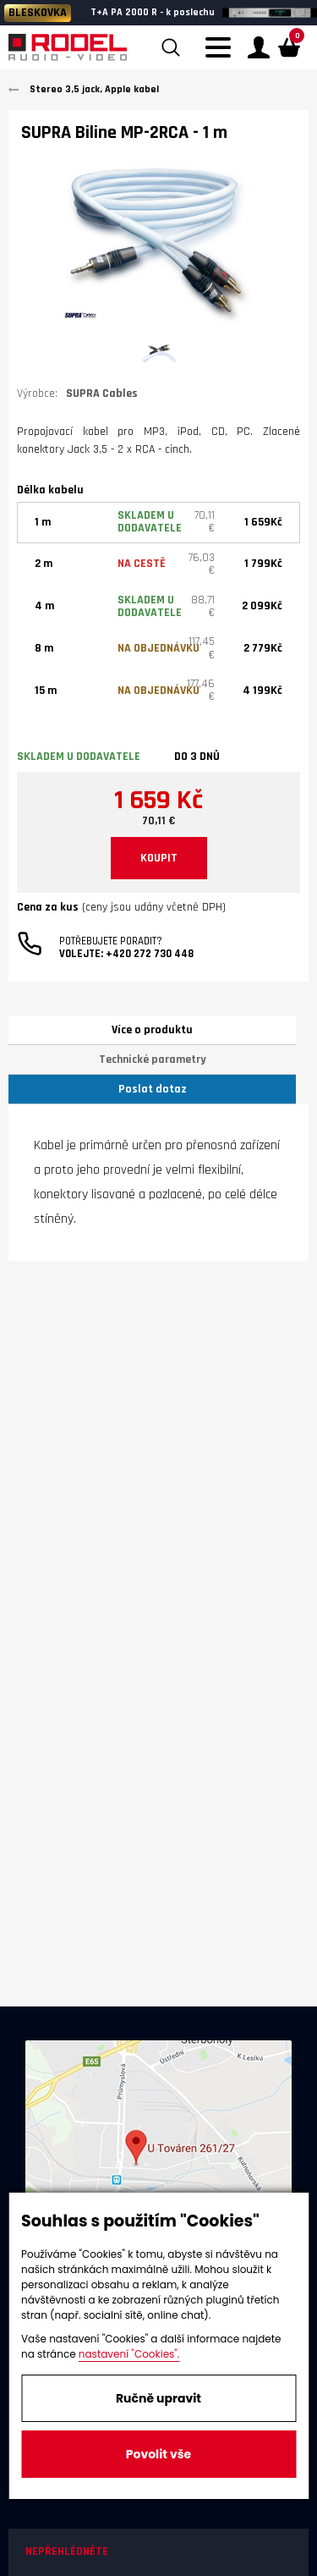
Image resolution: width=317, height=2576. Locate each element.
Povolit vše (158, 2454)
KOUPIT (159, 858)
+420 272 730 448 (150, 953)
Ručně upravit (158, 2398)
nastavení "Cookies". (129, 2354)
